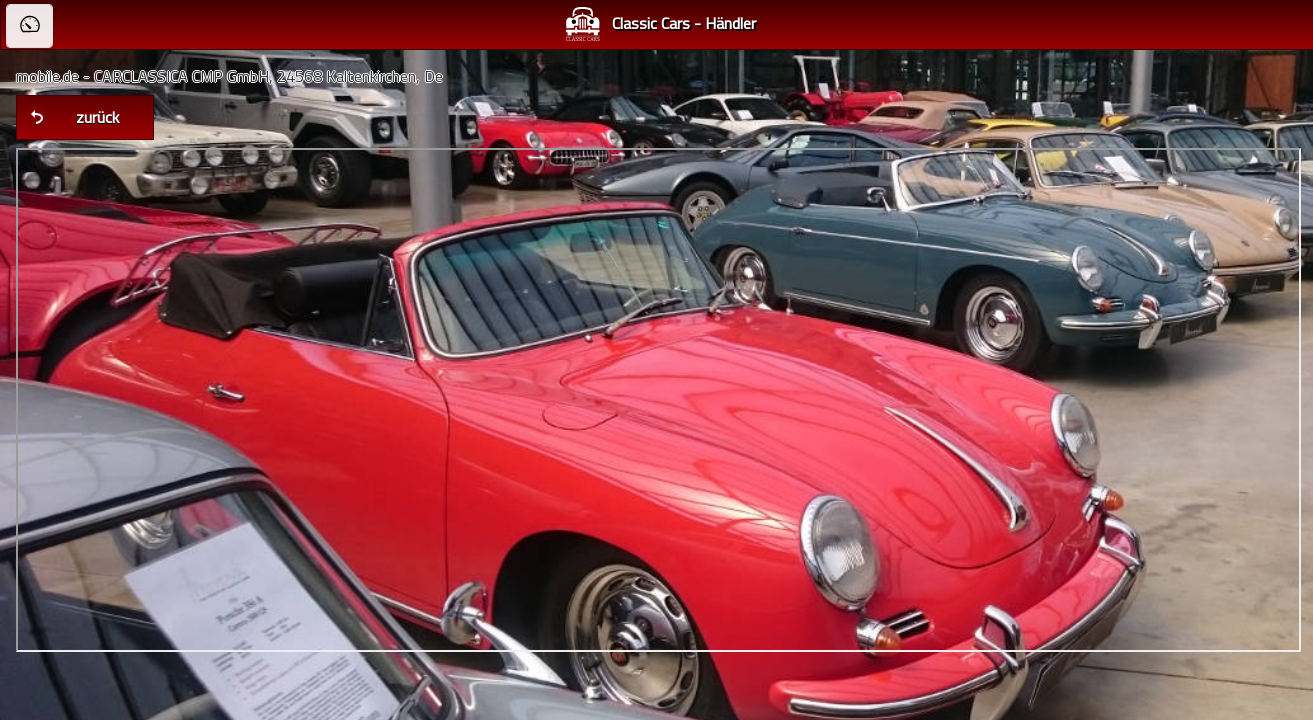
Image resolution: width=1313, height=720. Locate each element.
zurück (97, 117)
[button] (29, 26)
